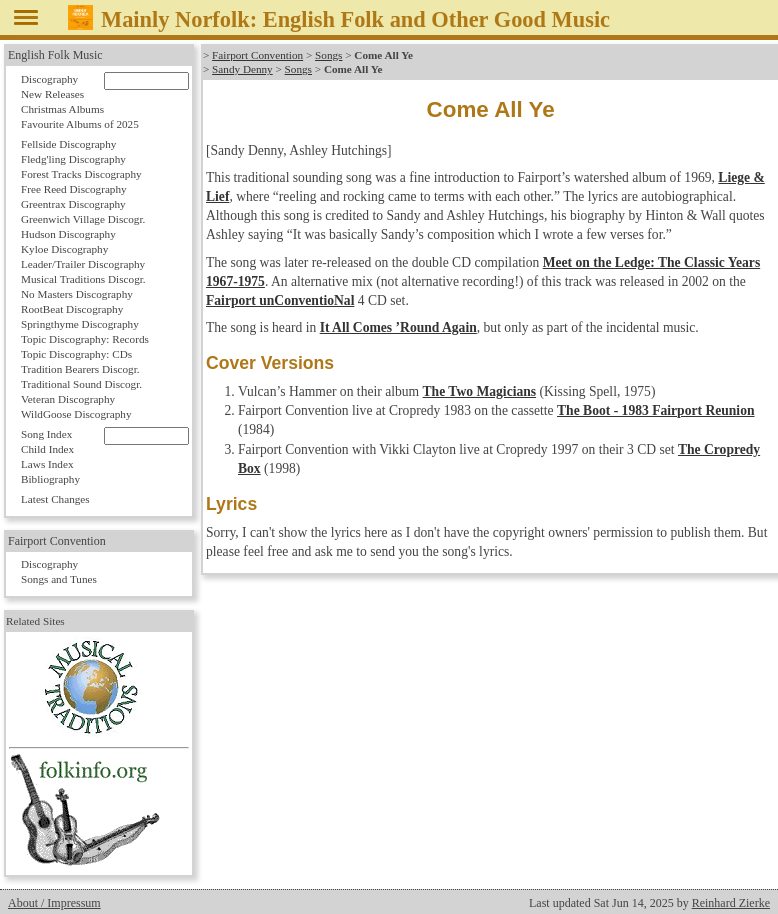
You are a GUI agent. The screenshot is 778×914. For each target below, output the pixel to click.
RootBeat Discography (72, 309)
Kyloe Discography (64, 249)
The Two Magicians (480, 391)
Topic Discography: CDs (76, 354)
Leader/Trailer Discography (83, 264)
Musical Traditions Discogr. (83, 279)
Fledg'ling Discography (73, 159)
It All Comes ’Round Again (398, 327)
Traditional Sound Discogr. (81, 384)
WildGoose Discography (76, 414)
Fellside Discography (68, 144)
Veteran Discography (68, 399)
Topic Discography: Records (85, 339)
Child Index (47, 449)
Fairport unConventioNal (280, 300)
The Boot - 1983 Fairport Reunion (656, 410)
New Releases (52, 94)
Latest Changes (55, 499)
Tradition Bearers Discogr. (80, 369)
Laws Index (47, 464)
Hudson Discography (68, 234)
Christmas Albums (62, 109)
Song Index (46, 434)
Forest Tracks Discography (81, 174)
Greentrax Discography (73, 204)
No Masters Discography (77, 294)
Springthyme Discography (80, 324)
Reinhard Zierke (731, 903)
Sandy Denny (242, 69)
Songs (328, 55)
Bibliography (50, 479)
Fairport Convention (257, 55)
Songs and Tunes (59, 579)
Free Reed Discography (74, 189)
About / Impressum (54, 903)
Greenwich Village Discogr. (83, 219)
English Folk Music (55, 55)
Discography (49, 79)
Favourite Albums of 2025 (80, 124)
